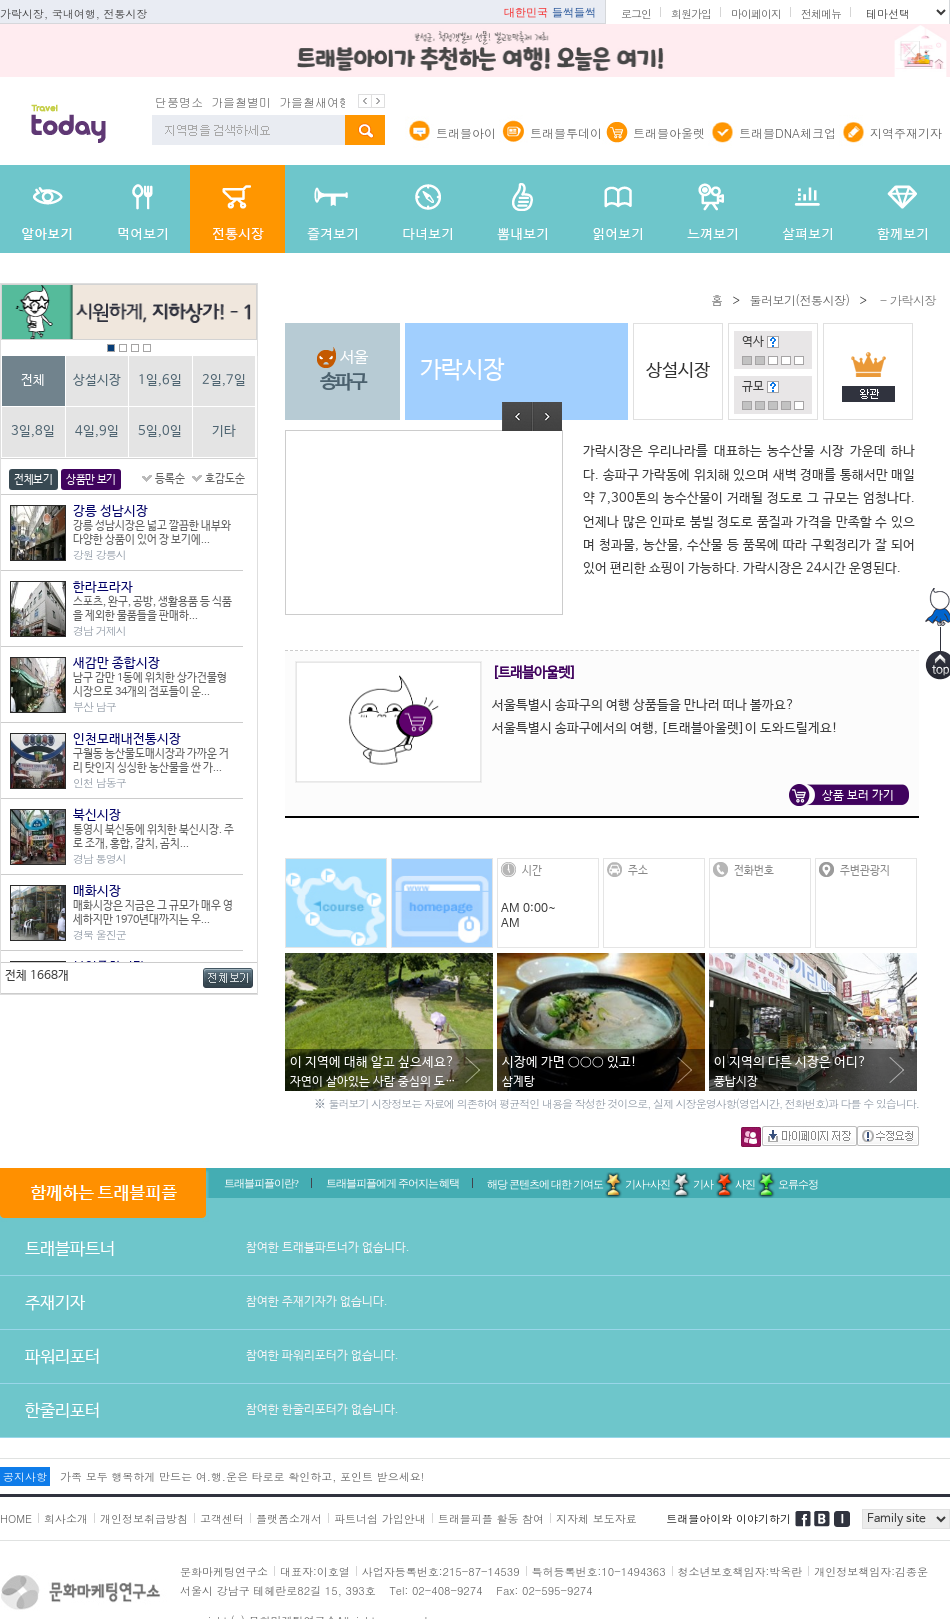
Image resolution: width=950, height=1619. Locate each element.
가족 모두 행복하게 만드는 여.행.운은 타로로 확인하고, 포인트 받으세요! (242, 1476)
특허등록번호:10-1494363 (599, 1571)
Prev (517, 416)
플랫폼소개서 (289, 1518)
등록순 (170, 479)
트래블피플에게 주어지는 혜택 (393, 1183)
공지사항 (25, 1476)
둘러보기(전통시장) (799, 299)
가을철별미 (241, 101)
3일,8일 (33, 431)
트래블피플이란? (261, 1183)
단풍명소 (179, 101)
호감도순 (225, 479)
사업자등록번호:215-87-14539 (441, 1571)
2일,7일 (224, 380)
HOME (16, 1518)
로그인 (636, 13)
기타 (224, 431)
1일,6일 (160, 380)
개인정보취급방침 (144, 1518)
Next (547, 416)
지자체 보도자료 (596, 1518)
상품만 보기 (91, 480)
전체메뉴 (821, 13)
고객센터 (222, 1518)
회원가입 (691, 13)
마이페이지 (756, 13)
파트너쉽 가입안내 (380, 1518)
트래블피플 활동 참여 (491, 1518)
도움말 (773, 342)
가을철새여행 (315, 101)
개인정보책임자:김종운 (871, 1571)
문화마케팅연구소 (224, 1571)
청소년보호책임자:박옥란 (740, 1571)
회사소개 (66, 1518)
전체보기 (33, 480)
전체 (33, 380)
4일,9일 (97, 431)
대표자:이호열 (315, 1571)
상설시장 (97, 380)
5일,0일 (160, 431)
